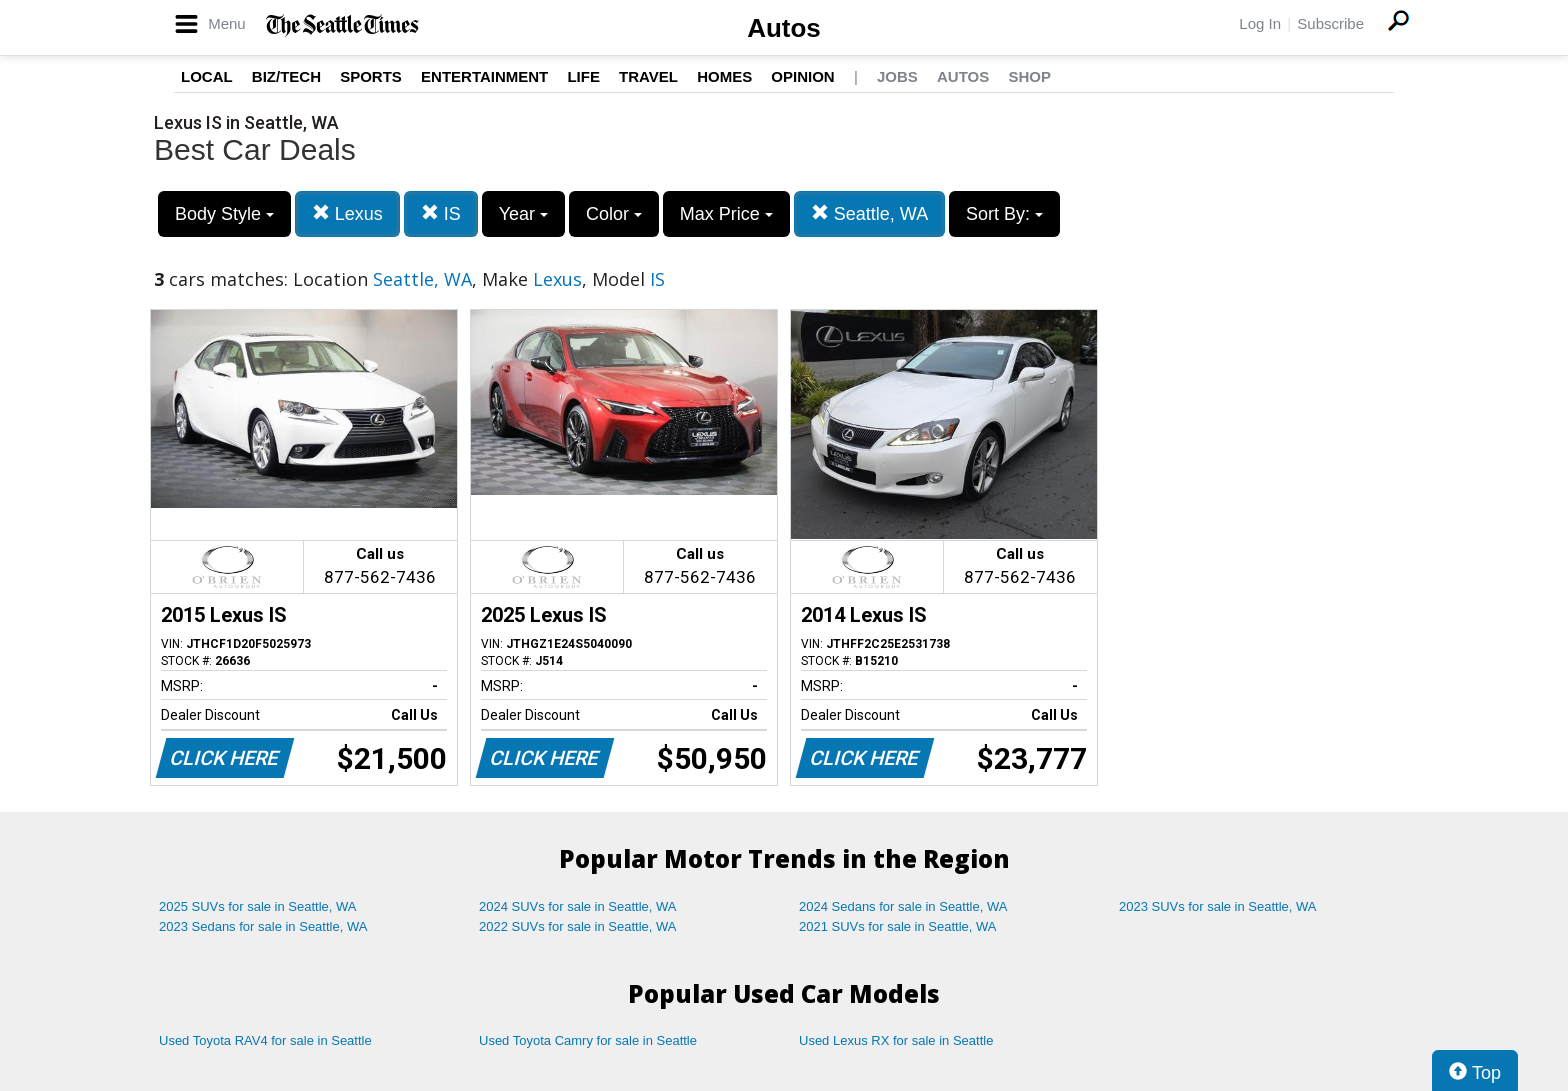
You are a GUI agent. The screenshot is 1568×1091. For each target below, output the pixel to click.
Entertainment (484, 76)
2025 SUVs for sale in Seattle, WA (258, 906)
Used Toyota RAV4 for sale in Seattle (265, 1040)
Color (614, 214)
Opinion (802, 76)
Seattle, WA (869, 213)
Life (583, 76)
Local (207, 76)
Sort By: (1004, 214)
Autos (784, 28)
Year (523, 214)
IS (441, 213)
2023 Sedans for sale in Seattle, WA (263, 926)
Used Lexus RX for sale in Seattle (896, 1040)
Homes (724, 76)
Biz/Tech (286, 76)
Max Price (726, 214)
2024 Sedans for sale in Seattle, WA (903, 906)
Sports (371, 76)
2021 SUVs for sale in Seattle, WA (898, 926)
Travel (648, 76)
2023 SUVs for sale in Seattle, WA (1218, 906)
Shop (1029, 76)
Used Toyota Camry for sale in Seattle (588, 1040)
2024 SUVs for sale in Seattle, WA (578, 906)
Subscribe (1330, 23)
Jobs (897, 76)
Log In (1260, 23)
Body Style (224, 214)
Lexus (347, 213)
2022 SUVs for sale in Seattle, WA (578, 926)
